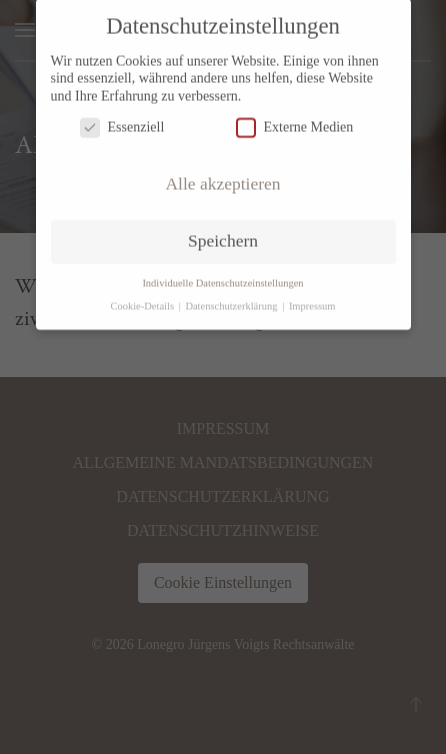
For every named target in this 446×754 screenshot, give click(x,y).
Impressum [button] (312, 299)
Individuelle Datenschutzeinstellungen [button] (222, 276)
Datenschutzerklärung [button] (232, 299)
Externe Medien (295, 120)
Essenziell (122, 120)
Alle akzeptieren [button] (222, 177)
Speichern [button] (223, 234)
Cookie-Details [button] (143, 299)
